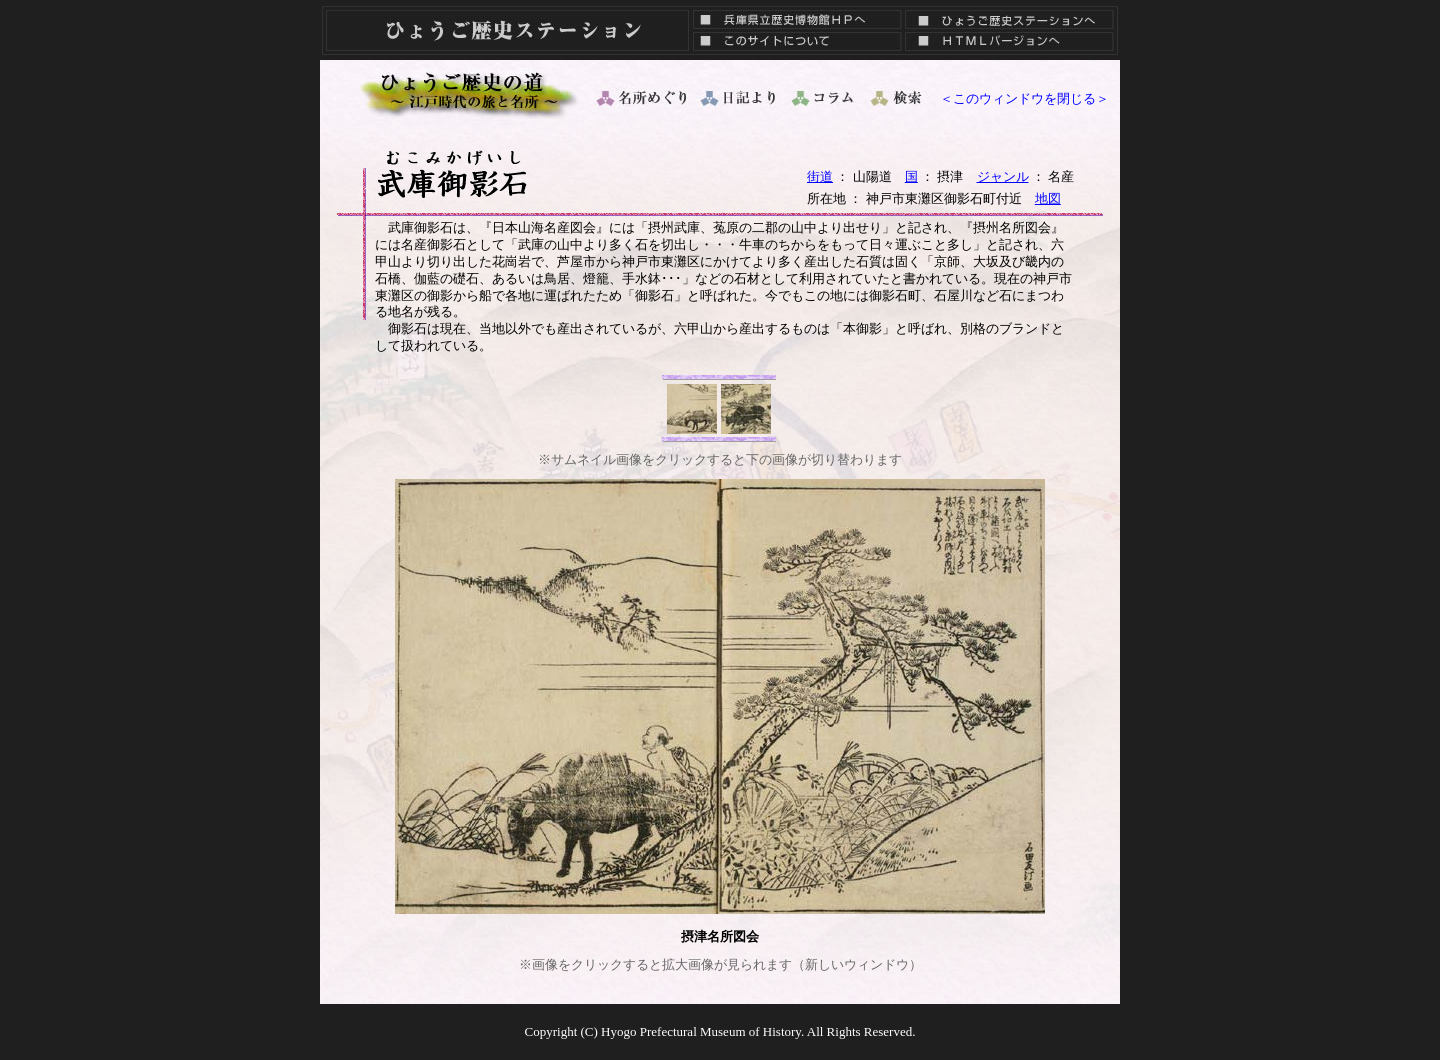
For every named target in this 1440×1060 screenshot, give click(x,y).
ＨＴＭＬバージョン (1009, 45)
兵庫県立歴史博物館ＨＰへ (792, 15)
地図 (1048, 198)
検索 (897, 98)
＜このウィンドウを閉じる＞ (1024, 98)
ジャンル (1003, 176)
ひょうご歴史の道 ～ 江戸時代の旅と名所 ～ (470, 92)
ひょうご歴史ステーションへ (1009, 15)
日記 (740, 98)
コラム (824, 98)
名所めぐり (640, 98)
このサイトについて (792, 45)
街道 (820, 176)
